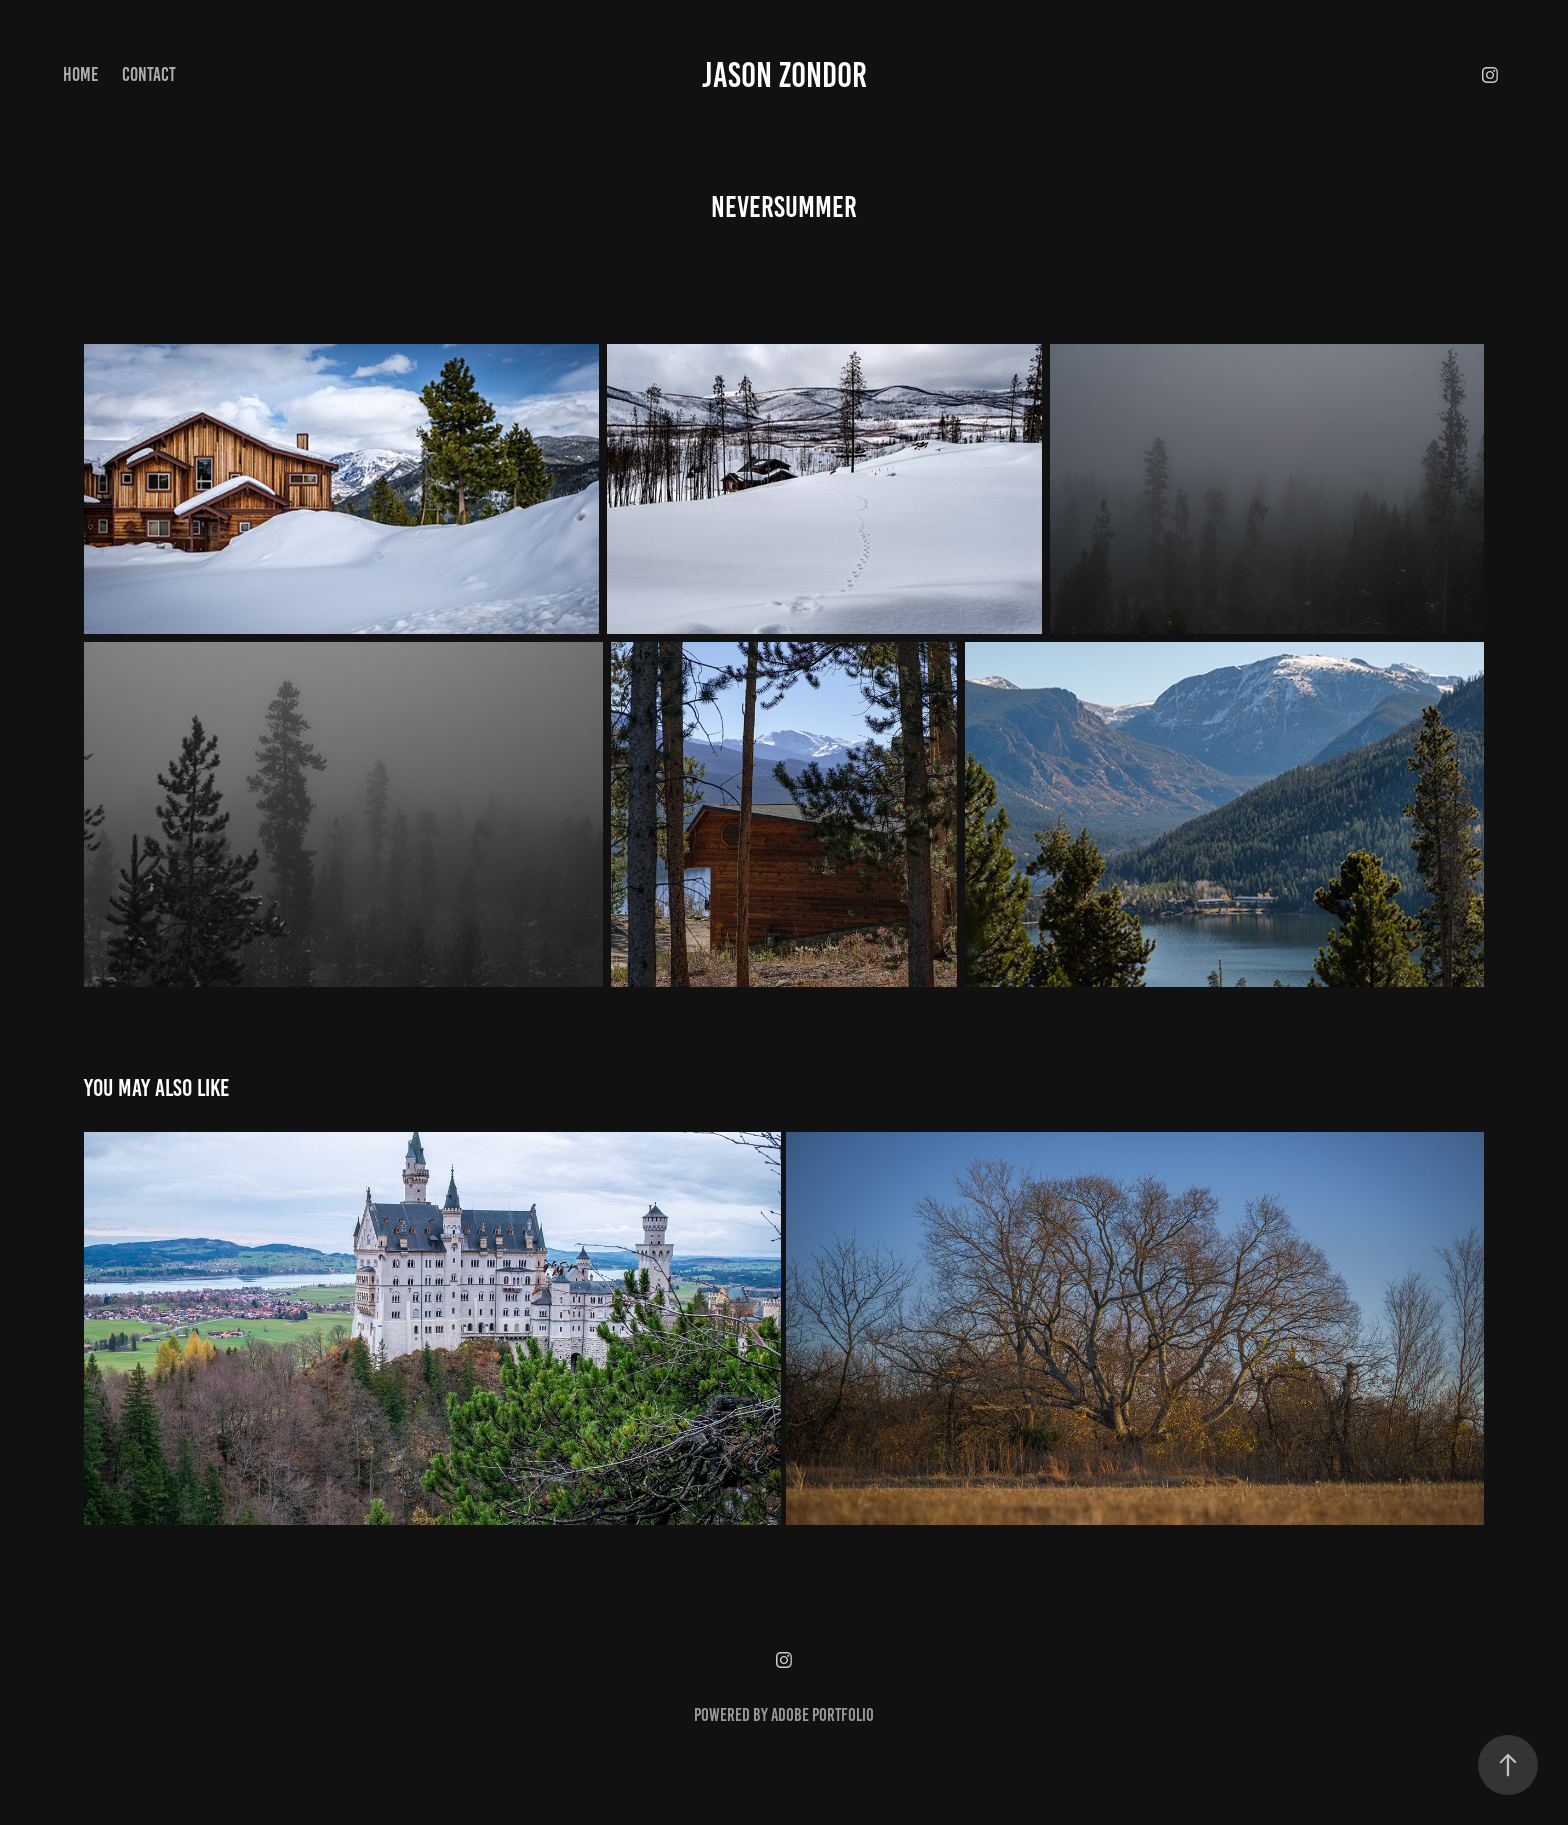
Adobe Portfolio (822, 1715)
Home (80, 74)
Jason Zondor (784, 75)
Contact (149, 74)
